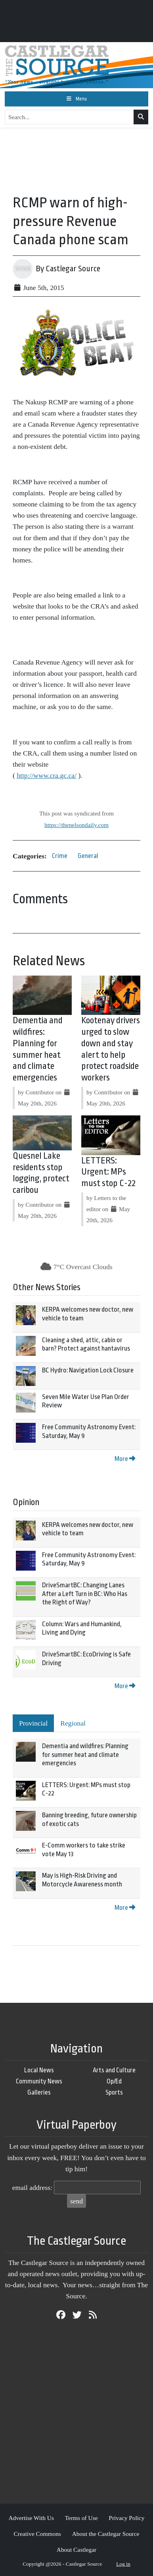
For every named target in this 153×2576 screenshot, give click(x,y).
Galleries (39, 2092)
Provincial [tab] (33, 1723)
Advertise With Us (31, 2517)
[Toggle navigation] (76, 98)
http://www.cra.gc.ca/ (46, 775)
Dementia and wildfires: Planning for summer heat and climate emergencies (85, 1754)
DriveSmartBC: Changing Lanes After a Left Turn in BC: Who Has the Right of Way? (84, 1593)
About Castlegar (76, 2549)
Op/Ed (114, 2081)
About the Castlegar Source (106, 2533)
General (88, 856)
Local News (39, 2070)
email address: (32, 2187)
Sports (114, 2092)
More (125, 1459)
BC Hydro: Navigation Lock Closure (88, 1370)
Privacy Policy (126, 2517)
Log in (123, 2564)
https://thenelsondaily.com (76, 824)
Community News (39, 2081)
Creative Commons (37, 2533)
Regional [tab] (73, 1723)
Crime (59, 856)
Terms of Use (81, 2517)
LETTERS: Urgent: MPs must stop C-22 (108, 1172)
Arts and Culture (114, 2070)
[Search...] (69, 117)
